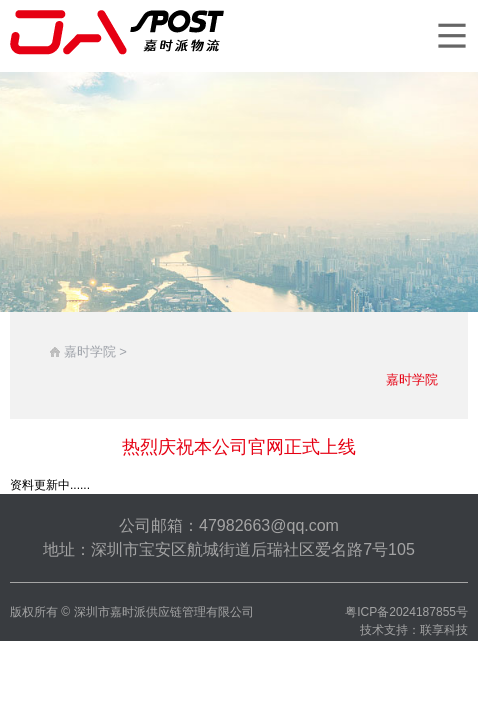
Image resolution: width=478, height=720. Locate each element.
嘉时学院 (412, 379)
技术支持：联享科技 (414, 630)
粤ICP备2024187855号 (406, 612)
